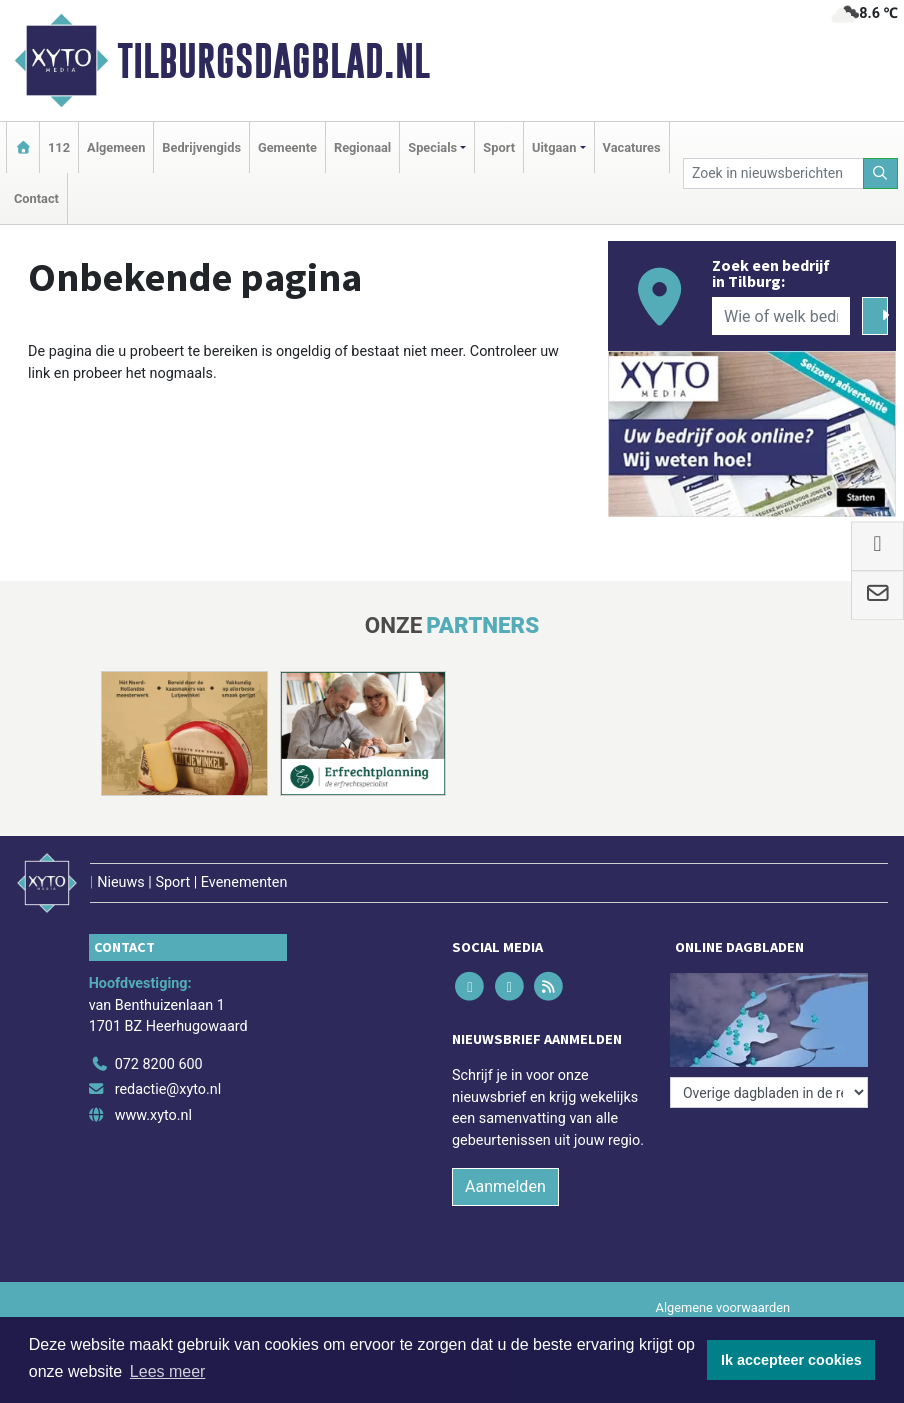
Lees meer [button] (168, 1371)
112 (59, 147)
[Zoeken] (881, 173)
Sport (499, 147)
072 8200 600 (159, 1064)
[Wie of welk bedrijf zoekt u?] (781, 316)
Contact (36, 198)
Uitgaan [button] (554, 147)
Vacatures (632, 147)
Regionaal (362, 147)
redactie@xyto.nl (168, 1089)
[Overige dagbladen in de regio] (769, 1092)
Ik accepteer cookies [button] (791, 1360)
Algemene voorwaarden (723, 1307)
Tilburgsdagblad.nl (273, 61)
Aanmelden (505, 1186)
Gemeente (287, 147)
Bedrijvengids (201, 147)
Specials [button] (432, 147)
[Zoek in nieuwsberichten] (773, 173)
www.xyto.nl (153, 1115)
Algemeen (116, 147)
